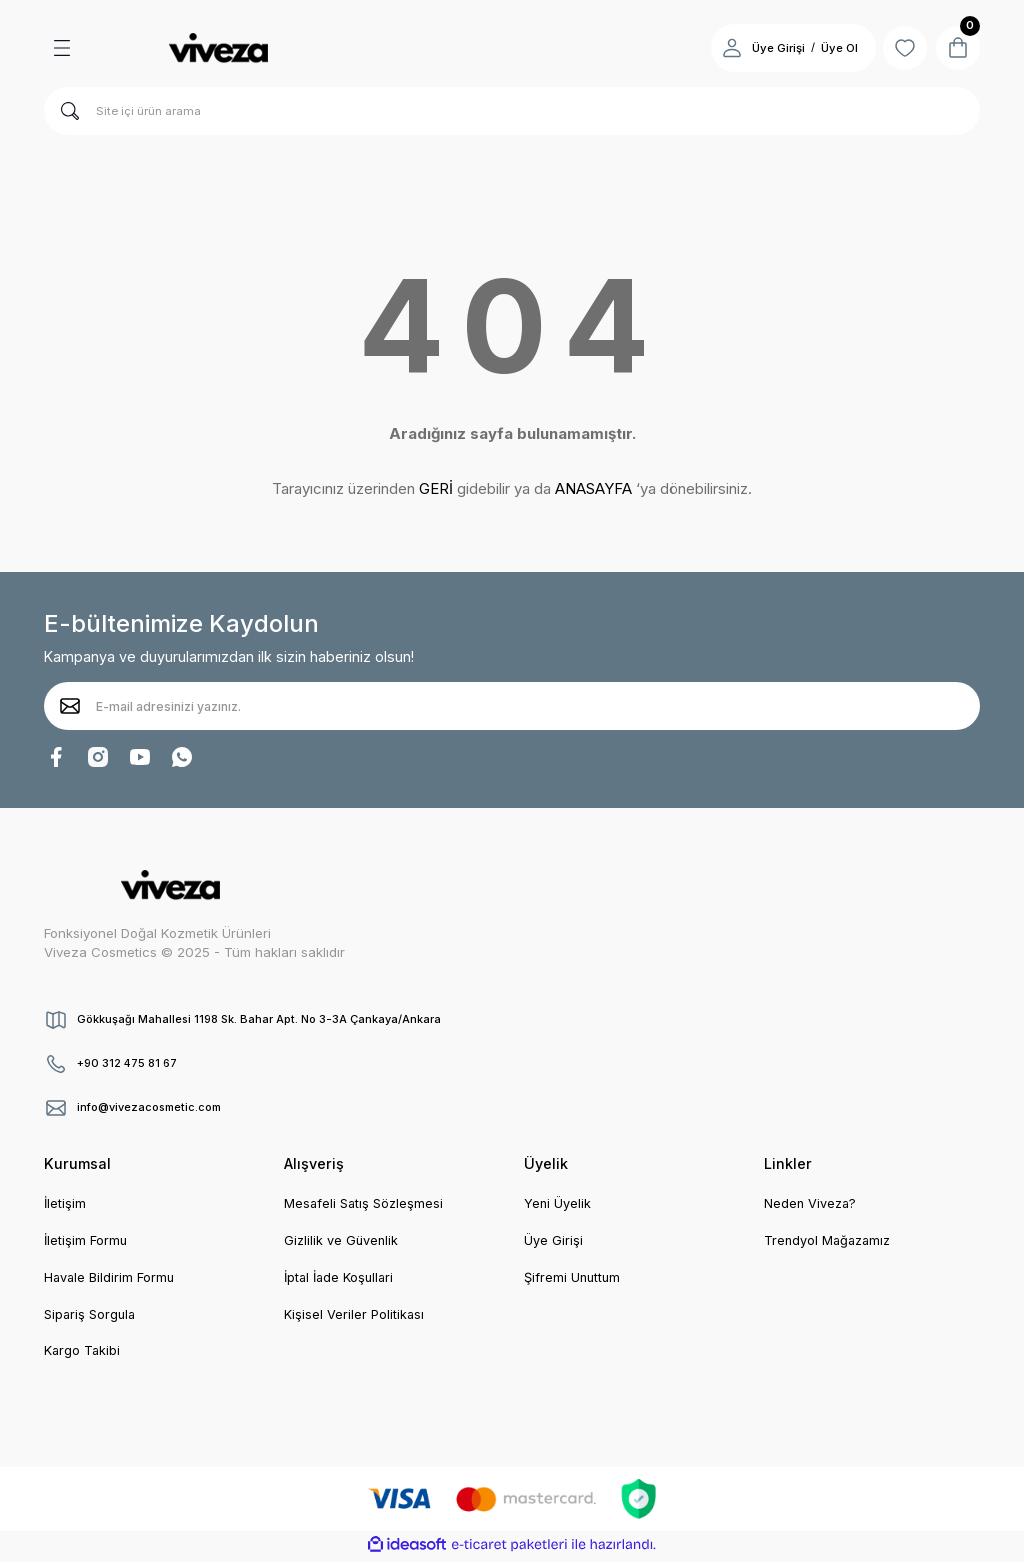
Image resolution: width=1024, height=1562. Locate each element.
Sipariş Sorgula (92, 1316)
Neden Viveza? (811, 1204)
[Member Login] (722, 48)
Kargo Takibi (83, 1354)
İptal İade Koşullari (342, 1279)
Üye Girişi (553, 1242)
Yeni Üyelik (558, 1204)
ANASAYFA (593, 488)
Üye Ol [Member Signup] (829, 48)
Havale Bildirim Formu (111, 1279)
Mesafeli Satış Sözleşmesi (366, 1204)
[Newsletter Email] (512, 706)
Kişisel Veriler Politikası (355, 1316)
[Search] (512, 111)
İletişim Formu (86, 1242)
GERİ (436, 488)
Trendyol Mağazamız (830, 1242)
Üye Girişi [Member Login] (768, 48)
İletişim (65, 1204)
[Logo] (218, 48)
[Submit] (70, 706)
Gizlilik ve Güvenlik (342, 1242)
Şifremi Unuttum (574, 1279)
